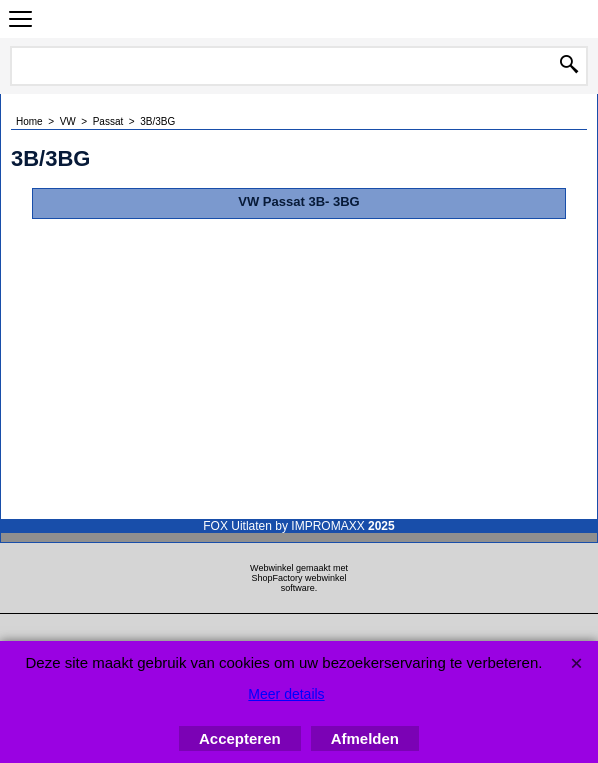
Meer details (286, 694)
